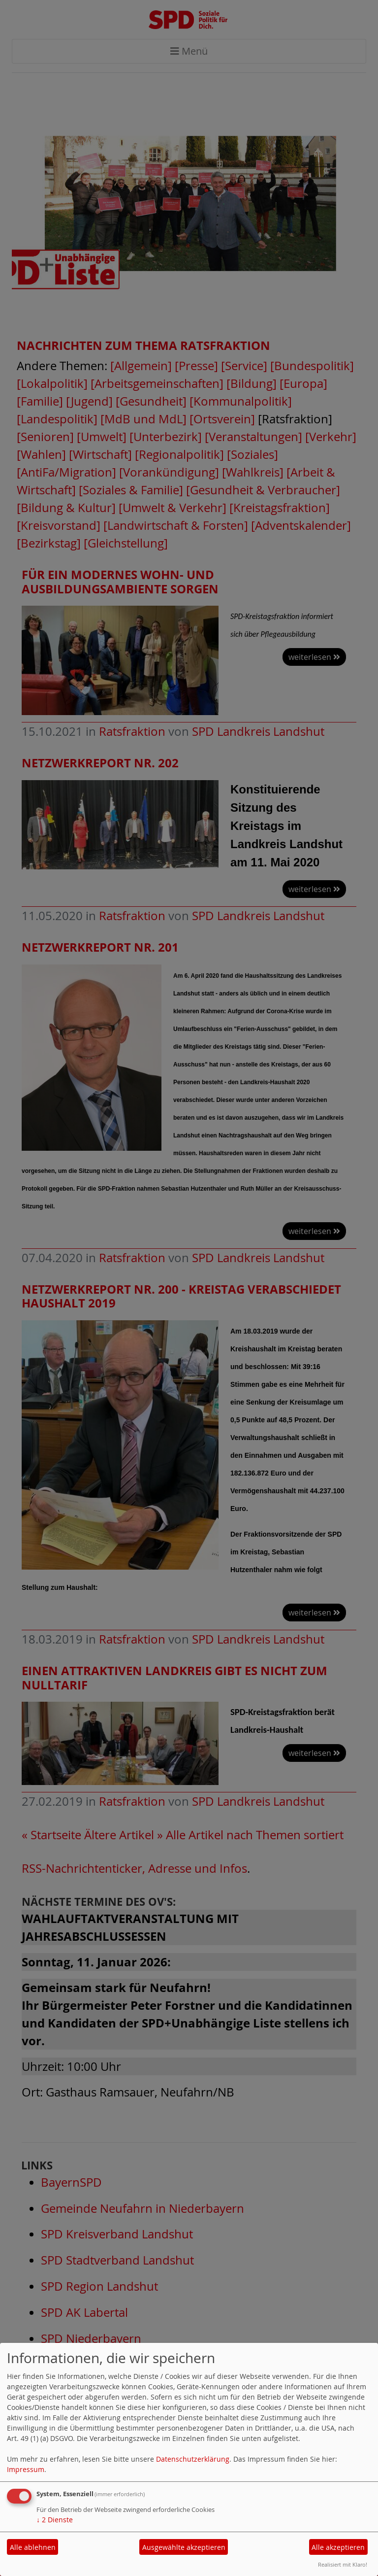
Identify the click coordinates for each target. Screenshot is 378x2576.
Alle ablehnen (33, 2547)
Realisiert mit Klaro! (342, 2564)
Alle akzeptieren (338, 2547)
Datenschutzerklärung (192, 2459)
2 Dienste (54, 2519)
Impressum (25, 2469)
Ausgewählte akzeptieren (183, 2547)
